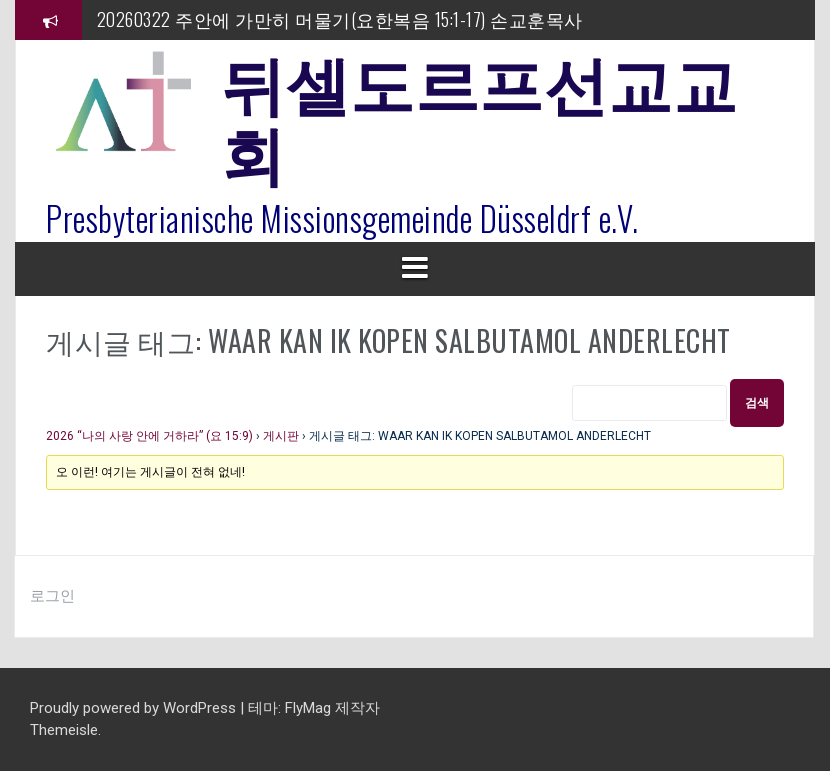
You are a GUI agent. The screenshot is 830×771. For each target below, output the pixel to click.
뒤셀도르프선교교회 (479, 115)
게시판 (281, 436)
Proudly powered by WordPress (135, 708)
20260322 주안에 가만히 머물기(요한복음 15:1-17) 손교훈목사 (340, 19)
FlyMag (308, 708)
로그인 (52, 596)
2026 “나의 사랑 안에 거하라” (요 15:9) (149, 436)
